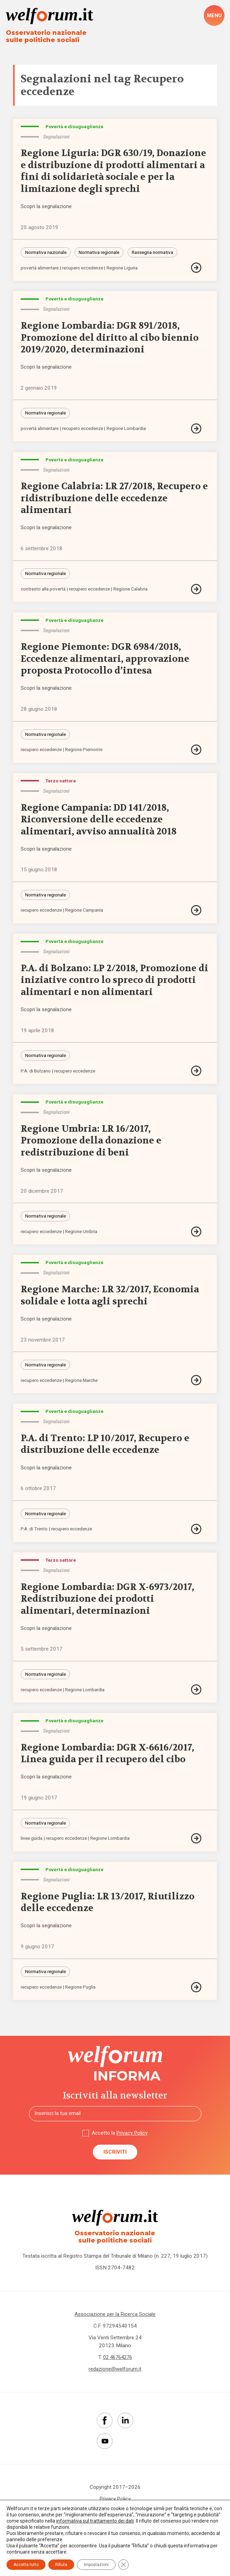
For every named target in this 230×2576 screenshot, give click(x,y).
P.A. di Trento (34, 1534)
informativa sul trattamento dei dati (95, 2521)
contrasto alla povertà (43, 591)
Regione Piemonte (84, 752)
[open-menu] (214, 16)
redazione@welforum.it (115, 2377)
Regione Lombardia (128, 430)
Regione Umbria (82, 1236)
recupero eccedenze (83, 268)
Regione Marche (82, 1385)
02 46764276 (117, 2365)
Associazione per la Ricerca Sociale (115, 2322)
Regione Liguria (123, 268)
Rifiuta (61, 2564)
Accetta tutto (26, 2564)
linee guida (31, 1845)
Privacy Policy (132, 2140)
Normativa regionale (100, 252)
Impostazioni (96, 2564)
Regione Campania (85, 913)
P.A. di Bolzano (36, 1075)
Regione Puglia (81, 1994)
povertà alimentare (40, 268)
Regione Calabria (132, 591)
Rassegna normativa (154, 252)
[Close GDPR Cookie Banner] (123, 2564)
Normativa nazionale (46, 252)
